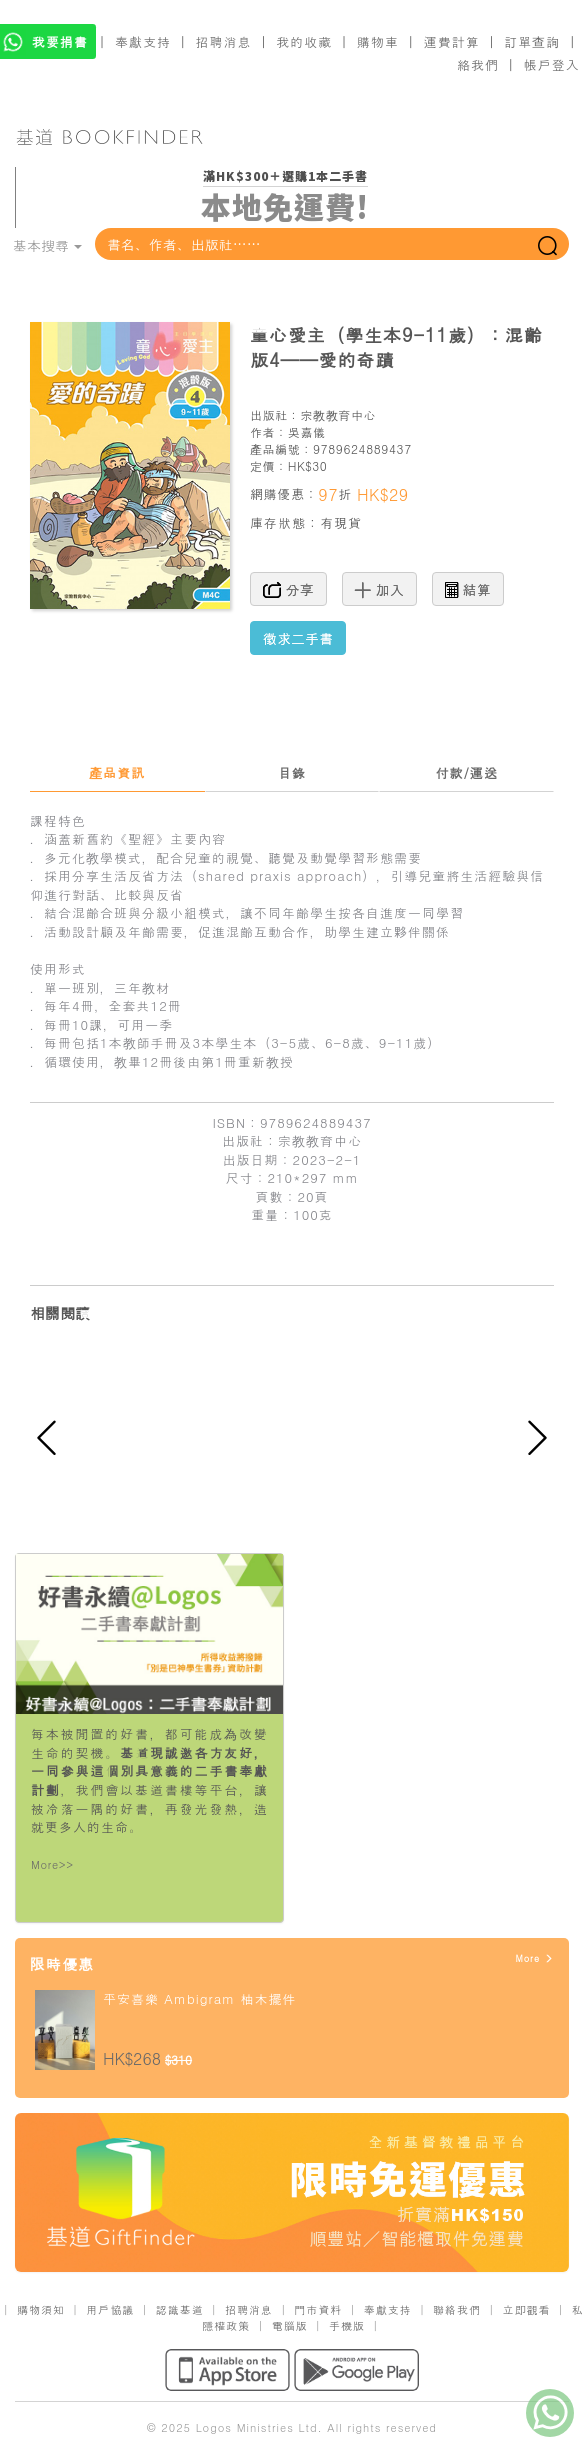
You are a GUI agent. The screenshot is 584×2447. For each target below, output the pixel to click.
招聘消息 (224, 41)
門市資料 (318, 2309)
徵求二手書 (298, 638)
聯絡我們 (457, 2309)
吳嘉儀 (307, 431)
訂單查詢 (532, 41)
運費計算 (452, 41)
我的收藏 (304, 41)
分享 (288, 589)
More (534, 1958)
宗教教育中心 (338, 414)
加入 (379, 589)
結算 (468, 589)
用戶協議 (110, 2309)
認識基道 (180, 2309)
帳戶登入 (552, 64)
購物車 (378, 41)
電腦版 (290, 2325)
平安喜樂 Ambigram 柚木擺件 (199, 1998)
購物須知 (41, 2309)
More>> (52, 1864)
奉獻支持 (143, 41)
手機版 (347, 2325)
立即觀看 (526, 2309)
